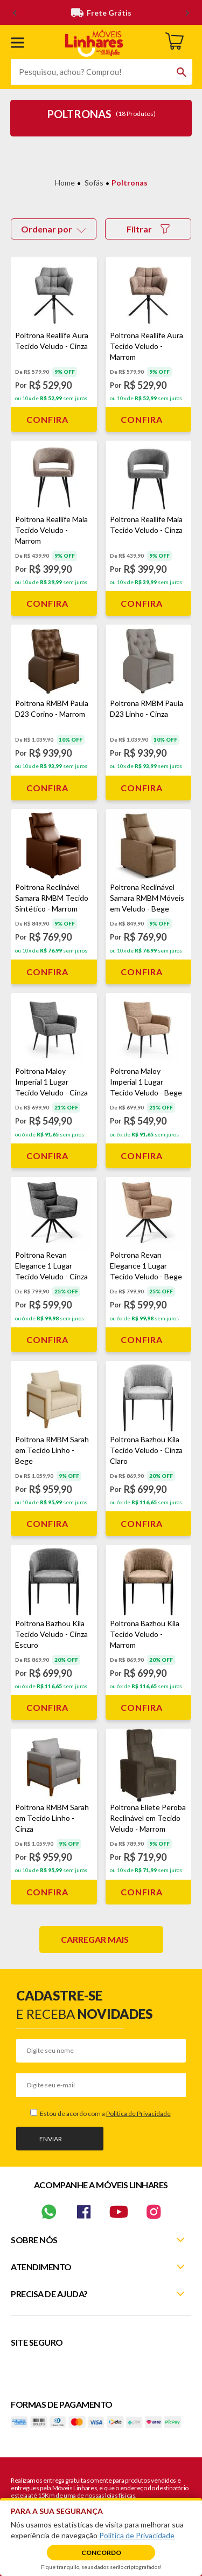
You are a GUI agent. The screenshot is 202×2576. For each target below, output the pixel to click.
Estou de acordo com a (105, 2113)
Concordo (101, 2552)
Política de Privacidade (138, 2113)
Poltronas (130, 182)
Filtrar (148, 229)
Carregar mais (95, 1939)
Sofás (94, 182)
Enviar (50, 2139)
